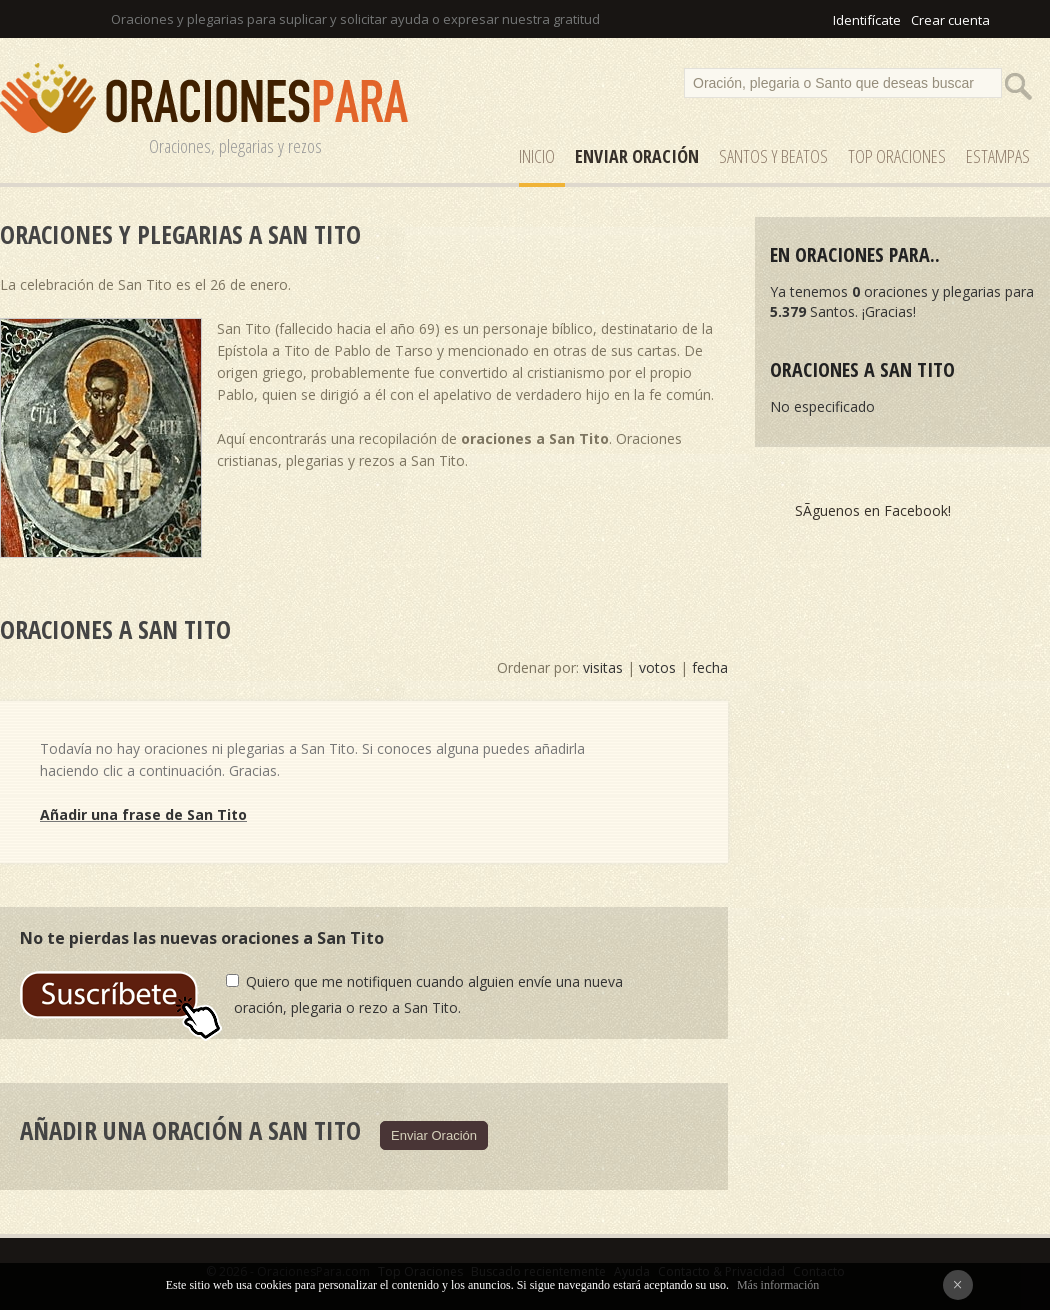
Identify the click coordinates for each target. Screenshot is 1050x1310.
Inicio (537, 156)
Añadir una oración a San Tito (190, 1130)
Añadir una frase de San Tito (143, 814)
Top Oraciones (897, 156)
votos (657, 667)
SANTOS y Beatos (773, 156)
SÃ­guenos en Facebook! (873, 510)
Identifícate (867, 20)
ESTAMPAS (998, 156)
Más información (778, 1285)
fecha (710, 667)
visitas (603, 667)
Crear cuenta (950, 20)
